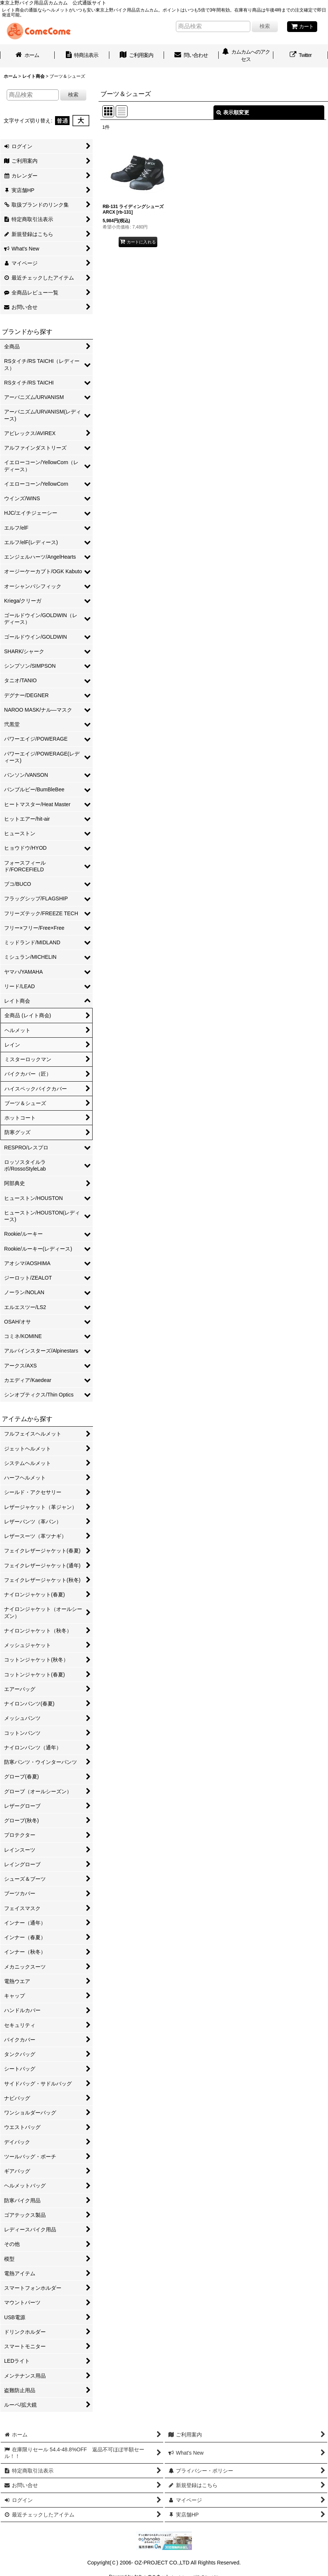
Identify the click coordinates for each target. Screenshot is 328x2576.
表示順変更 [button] (232, 112)
